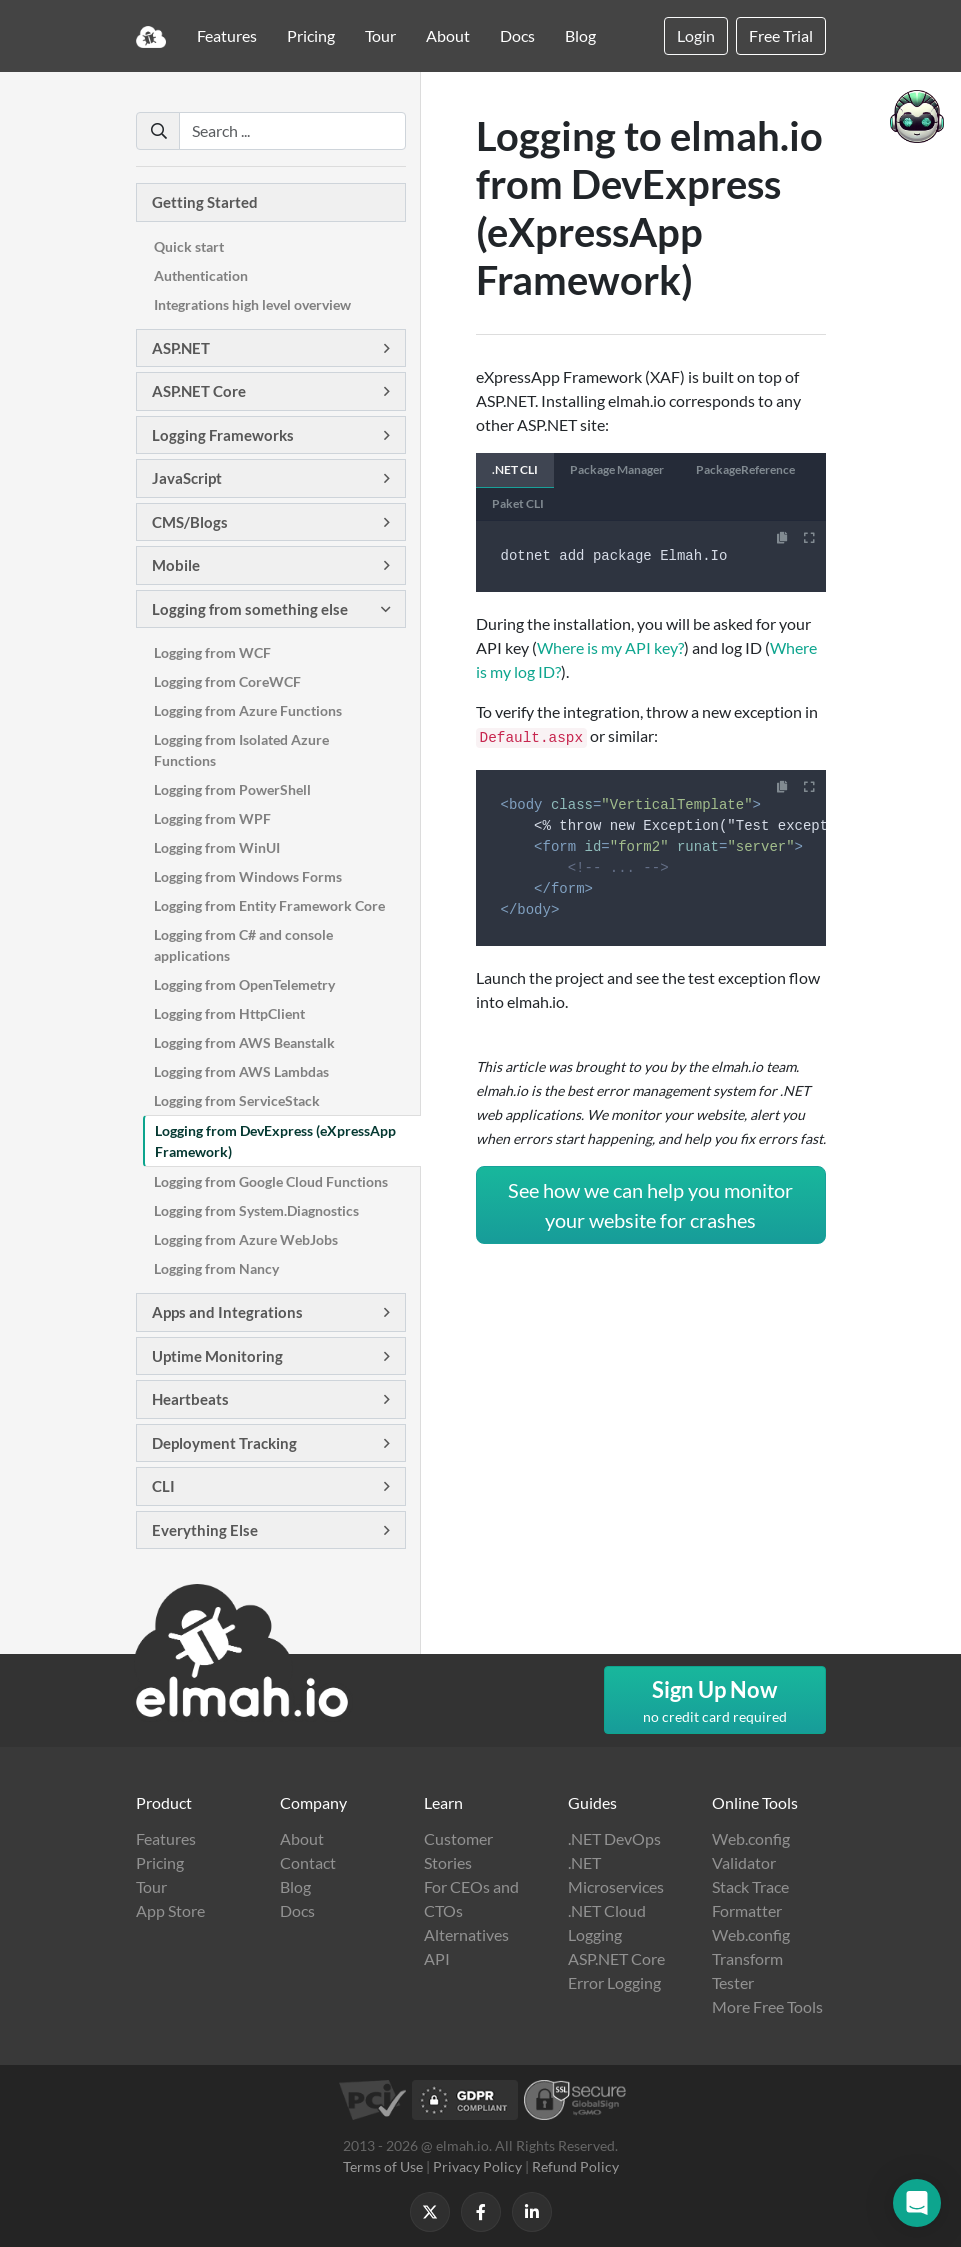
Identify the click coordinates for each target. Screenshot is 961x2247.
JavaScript (187, 478)
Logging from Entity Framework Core (269, 905)
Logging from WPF (212, 818)
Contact (308, 1862)
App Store (170, 1910)
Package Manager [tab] (617, 469)
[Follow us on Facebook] (481, 2212)
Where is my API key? (610, 647)
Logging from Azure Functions (248, 710)
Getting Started (205, 202)
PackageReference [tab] (745, 469)
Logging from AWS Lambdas (241, 1071)
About (448, 35)
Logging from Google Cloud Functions (271, 1181)
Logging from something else (250, 609)
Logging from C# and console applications (243, 945)
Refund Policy (575, 2166)
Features (227, 35)
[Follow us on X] (430, 2212)
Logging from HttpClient (229, 1013)
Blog (580, 35)
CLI (163, 1486)
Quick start (189, 246)
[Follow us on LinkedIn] (532, 2212)
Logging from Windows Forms (248, 876)
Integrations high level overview (252, 304)
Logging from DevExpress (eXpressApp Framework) (275, 1141)
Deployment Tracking (224, 1443)
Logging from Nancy (216, 1268)
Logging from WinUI (217, 847)
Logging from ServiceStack (237, 1100)
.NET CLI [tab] (515, 469)
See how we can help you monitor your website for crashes (650, 1205)
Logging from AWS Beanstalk (244, 1042)
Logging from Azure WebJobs (246, 1239)
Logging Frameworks (223, 435)
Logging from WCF (212, 652)
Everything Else (205, 1530)
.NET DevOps (614, 1838)
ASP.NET (181, 348)
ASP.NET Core (199, 391)
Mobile (176, 565)
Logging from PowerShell (232, 789)
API (437, 1958)
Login (696, 35)
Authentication (201, 275)
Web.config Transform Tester (751, 1958)
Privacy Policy (477, 2166)
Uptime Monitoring (217, 1356)
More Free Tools (767, 2006)
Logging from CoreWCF (227, 681)
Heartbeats (190, 1399)
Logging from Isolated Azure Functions (241, 750)
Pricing (311, 35)
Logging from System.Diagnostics (256, 1210)
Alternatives (466, 1934)
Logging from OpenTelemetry (244, 984)
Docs (517, 35)
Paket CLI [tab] (518, 503)
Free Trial (781, 35)
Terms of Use (383, 2166)
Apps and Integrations (227, 1312)
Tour (380, 35)
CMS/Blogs (190, 522)
